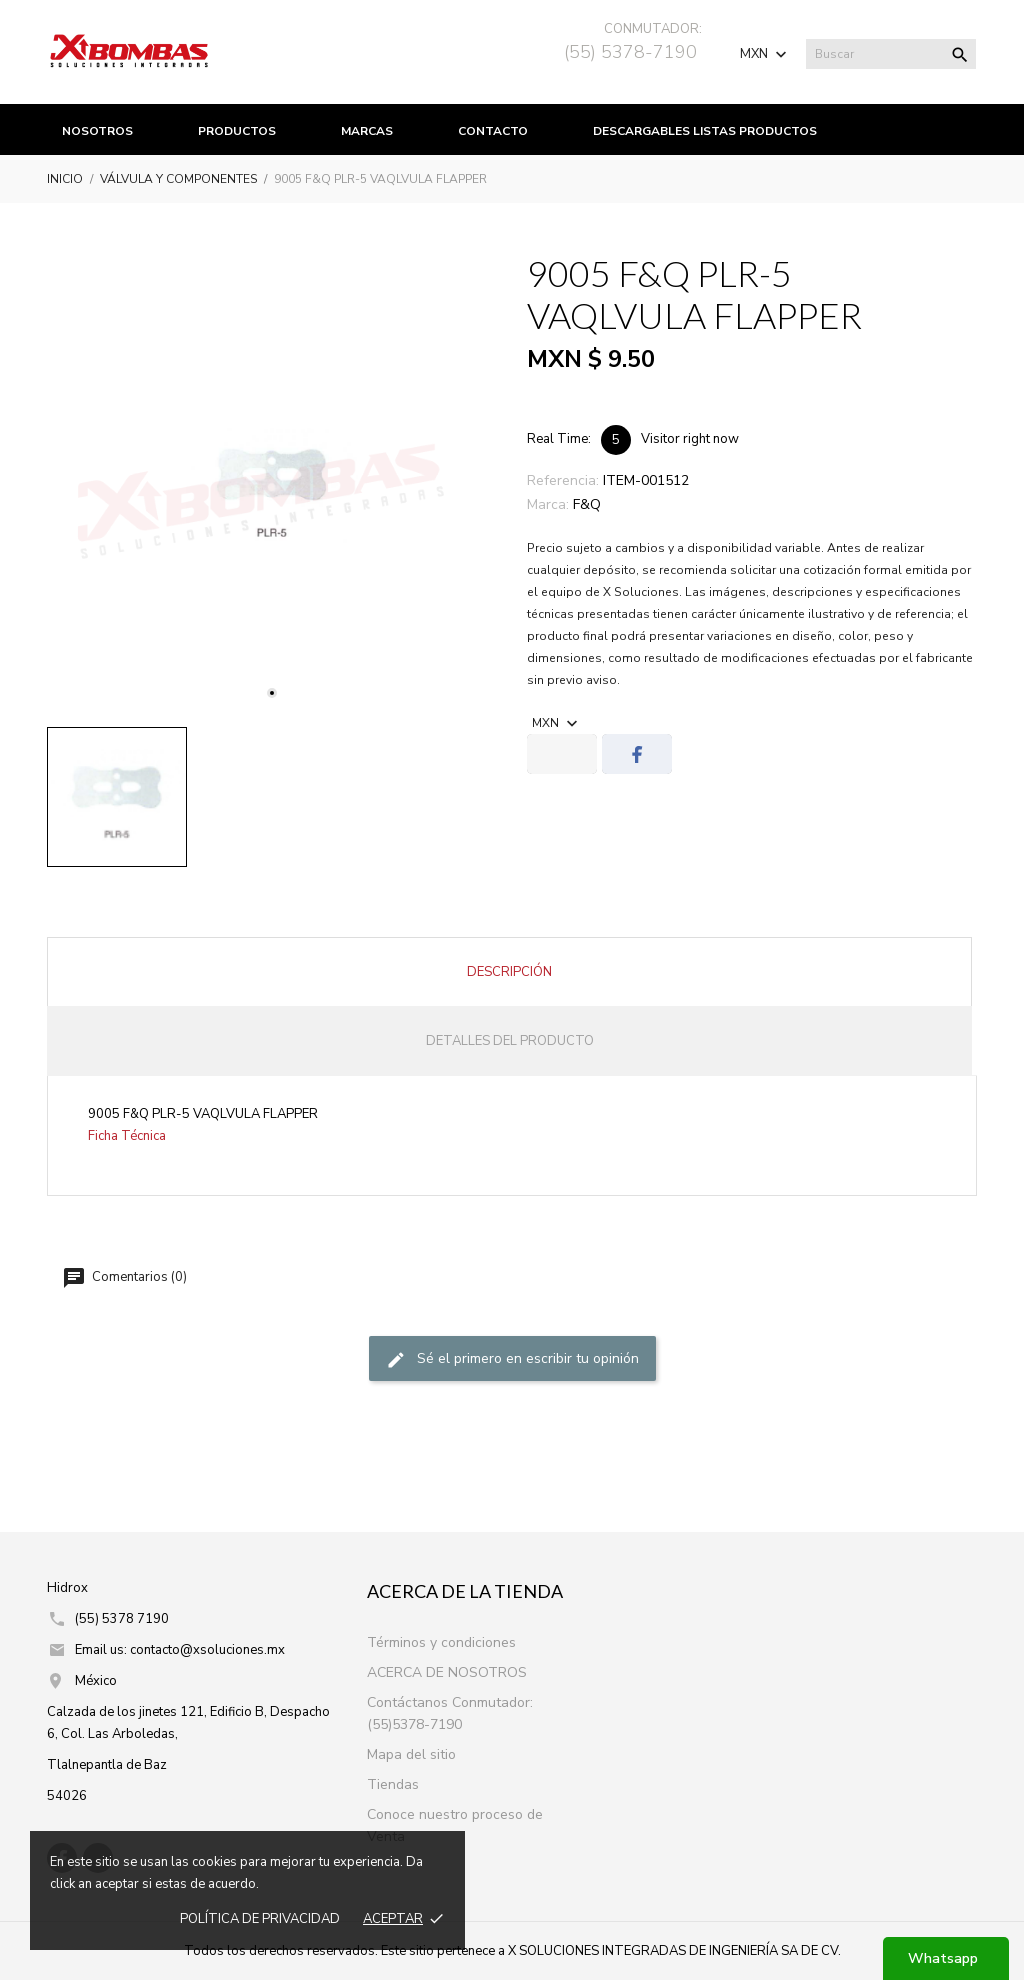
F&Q (587, 504)
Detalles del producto (510, 1041)
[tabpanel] (272, 487)
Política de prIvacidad (260, 1919)
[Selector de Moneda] (765, 54)
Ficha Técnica (127, 1136)
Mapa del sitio (411, 1754)
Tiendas (393, 1784)
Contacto (493, 131)
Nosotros (97, 131)
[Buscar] (891, 54)
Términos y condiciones (441, 1642)
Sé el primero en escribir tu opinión (512, 1359)
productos (237, 131)
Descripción (509, 972)
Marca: (548, 504)
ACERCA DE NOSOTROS (447, 1672)
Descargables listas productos (705, 131)
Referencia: (563, 480)
